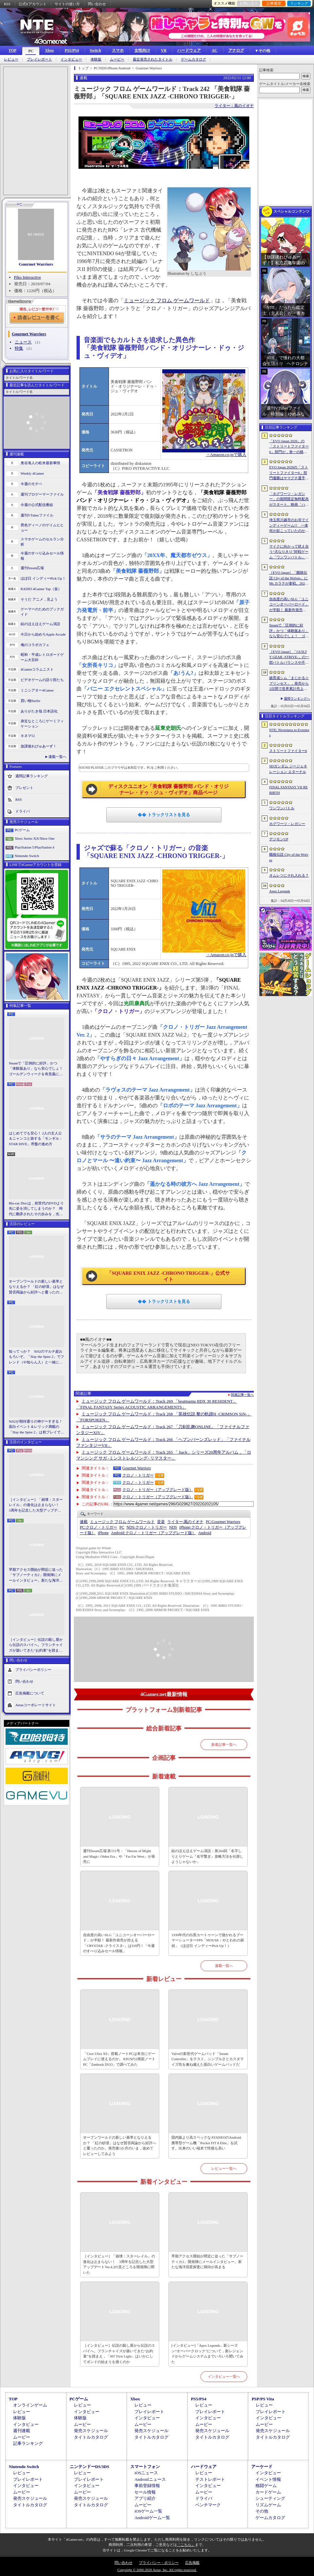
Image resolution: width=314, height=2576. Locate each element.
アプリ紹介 (145, 2498)
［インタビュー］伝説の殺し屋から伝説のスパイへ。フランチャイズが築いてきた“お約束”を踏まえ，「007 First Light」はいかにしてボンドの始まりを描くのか (36, 1645)
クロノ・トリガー (138, 1475)
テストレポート (210, 2479)
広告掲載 (192, 2563)
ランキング (299, 3)
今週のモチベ (31, 484)
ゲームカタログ (193, 59)
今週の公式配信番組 (37, 505)
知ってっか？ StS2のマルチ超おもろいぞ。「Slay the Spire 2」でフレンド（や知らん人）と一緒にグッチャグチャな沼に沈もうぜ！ (36, 1357)
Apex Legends (279, 891)
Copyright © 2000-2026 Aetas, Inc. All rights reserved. (157, 2570)
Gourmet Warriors (36, 264)
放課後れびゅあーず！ (39, 746)
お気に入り (249, 3)
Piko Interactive (27, 277)
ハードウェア (189, 50)
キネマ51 (28, 736)
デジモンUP (278, 839)
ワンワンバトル (281, 808)
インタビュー (71, 59)
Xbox (49, 50)
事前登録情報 (147, 2485)
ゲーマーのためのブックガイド (42, 612)
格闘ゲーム (266, 2485)
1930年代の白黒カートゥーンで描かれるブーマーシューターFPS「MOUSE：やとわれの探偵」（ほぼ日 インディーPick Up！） (207, 1940)
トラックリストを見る (168, 815)
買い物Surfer (31, 701)
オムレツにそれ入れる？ (289, 875)
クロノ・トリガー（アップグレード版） (157, 1489)
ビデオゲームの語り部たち (42, 680)
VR (163, 50)
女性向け (142, 50)
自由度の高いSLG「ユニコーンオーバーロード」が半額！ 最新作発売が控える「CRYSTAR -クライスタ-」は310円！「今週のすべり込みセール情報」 (119, 1943)
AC (214, 50)
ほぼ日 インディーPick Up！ (43, 578)
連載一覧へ (57, 757)
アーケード (261, 2466)
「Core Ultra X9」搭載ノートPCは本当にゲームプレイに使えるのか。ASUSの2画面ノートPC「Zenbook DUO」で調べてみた (119, 2059)
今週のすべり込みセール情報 (42, 556)
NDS (173, 1527)
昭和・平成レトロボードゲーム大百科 (42, 657)
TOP (12, 50)
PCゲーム (22, 830)
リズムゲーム (268, 2504)
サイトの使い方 (67, 4)
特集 (19, 348)
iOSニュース (146, 2472)
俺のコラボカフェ (35, 645)
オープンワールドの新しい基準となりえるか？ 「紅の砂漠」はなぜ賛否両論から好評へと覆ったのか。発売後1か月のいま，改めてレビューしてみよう (36, 1287)
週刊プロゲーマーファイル (42, 494)
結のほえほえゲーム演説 (40, 624)
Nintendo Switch (27, 856)
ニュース (23, 342)
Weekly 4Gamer (32, 473)
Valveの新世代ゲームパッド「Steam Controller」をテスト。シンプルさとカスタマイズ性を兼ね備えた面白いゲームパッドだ (207, 2059)
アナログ (236, 50)
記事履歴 (274, 3)
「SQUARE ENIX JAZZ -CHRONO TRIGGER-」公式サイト (168, 1276)
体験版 (96, 59)
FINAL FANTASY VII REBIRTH (288, 790)
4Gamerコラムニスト (37, 669)
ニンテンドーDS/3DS (89, 2466)
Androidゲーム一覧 (152, 2517)
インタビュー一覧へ (224, 2376)
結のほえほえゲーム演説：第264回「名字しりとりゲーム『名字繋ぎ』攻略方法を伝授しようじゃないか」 (207, 1856)
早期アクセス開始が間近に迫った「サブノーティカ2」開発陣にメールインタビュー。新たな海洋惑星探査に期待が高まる (36, 1575)
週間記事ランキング (31, 776)
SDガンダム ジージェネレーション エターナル (288, 769)
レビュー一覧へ (223, 2168)
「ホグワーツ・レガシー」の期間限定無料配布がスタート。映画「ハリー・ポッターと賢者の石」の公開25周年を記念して (289, 499)
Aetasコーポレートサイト (35, 1705)
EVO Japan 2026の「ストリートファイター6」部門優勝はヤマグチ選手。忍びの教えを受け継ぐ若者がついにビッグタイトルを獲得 (289, 473)
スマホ (118, 50)
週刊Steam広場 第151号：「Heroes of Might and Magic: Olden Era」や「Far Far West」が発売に (119, 1856)
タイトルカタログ (91, 2437)
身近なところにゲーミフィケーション (42, 723)
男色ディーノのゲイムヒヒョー (42, 528)
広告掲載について (29, 1693)
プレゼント (24, 787)
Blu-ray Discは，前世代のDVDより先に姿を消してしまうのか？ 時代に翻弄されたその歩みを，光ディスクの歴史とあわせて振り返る (36, 1209)
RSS (7, 4)
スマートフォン (145, 2466)
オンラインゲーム (30, 2405)
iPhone (103, 1533)
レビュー (11, 59)
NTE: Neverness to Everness (289, 732)
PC (30, 51)
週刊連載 (21, 2430)
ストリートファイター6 (288, 751)
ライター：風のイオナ (234, 105)
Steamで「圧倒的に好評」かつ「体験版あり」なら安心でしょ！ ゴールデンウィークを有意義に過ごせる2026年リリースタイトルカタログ (36, 1069)
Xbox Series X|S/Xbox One (35, 838)
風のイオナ (185, 1521)
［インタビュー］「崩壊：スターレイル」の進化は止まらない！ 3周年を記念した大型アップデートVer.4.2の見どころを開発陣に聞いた (36, 1505)
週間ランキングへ (297, 698)
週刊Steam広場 (32, 568)
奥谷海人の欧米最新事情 (40, 463)
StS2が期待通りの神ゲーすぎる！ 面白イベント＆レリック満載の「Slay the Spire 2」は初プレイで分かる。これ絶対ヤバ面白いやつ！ (36, 1427)
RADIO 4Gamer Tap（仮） (41, 589)
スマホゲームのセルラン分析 (42, 542)
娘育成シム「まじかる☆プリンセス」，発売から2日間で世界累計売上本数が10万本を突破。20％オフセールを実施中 (289, 684)
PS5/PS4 (72, 50)
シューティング (270, 2498)
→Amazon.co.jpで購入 (226, 454)
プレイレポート (39, 59)
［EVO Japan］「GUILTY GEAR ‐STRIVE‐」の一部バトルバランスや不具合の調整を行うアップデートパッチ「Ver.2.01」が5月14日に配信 (289, 657)
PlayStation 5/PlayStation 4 (34, 847)
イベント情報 (268, 2479)
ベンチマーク (208, 2504)
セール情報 (145, 2492)
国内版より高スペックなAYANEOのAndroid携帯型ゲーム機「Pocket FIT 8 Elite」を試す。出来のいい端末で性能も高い (206, 2142)
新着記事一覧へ (223, 1744)
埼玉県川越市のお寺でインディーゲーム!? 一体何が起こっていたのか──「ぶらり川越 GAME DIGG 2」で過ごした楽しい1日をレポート (289, 526)
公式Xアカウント (32, 4)
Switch (95, 50)
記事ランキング (28, 2443)
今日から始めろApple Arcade (43, 634)
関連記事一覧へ (242, 1394)
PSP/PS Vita (263, 2398)
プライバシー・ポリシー (159, 2563)
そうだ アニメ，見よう (39, 599)
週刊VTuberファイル (37, 515)
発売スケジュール (91, 2430)
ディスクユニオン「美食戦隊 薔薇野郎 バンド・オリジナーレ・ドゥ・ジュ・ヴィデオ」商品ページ (168, 790)
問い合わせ (97, 4)
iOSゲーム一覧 (148, 2511)
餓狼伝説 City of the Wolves (288, 857)
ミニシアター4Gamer (37, 690)
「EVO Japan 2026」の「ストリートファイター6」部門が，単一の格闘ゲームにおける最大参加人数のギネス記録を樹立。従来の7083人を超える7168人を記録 (289, 447)
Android (204, 1533)
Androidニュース (150, 2479)
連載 (84, 1521)
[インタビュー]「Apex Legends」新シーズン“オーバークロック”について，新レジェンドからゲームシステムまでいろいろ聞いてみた (207, 2353)
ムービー (117, 59)
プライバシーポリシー (33, 1670)
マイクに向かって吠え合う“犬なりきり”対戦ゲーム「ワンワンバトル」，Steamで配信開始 (289, 552)
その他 (261, 2511)
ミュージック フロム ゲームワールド (167, 300)
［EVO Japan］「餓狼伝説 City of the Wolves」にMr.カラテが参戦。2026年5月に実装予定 (288, 578)
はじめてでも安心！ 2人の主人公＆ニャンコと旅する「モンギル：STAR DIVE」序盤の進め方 (36, 1138)
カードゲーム (268, 2492)
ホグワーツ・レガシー (287, 824)
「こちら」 (186, 2545)
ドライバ (22, 811)
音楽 (161, 1521)
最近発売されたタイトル (152, 59)
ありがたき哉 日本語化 (39, 711)
